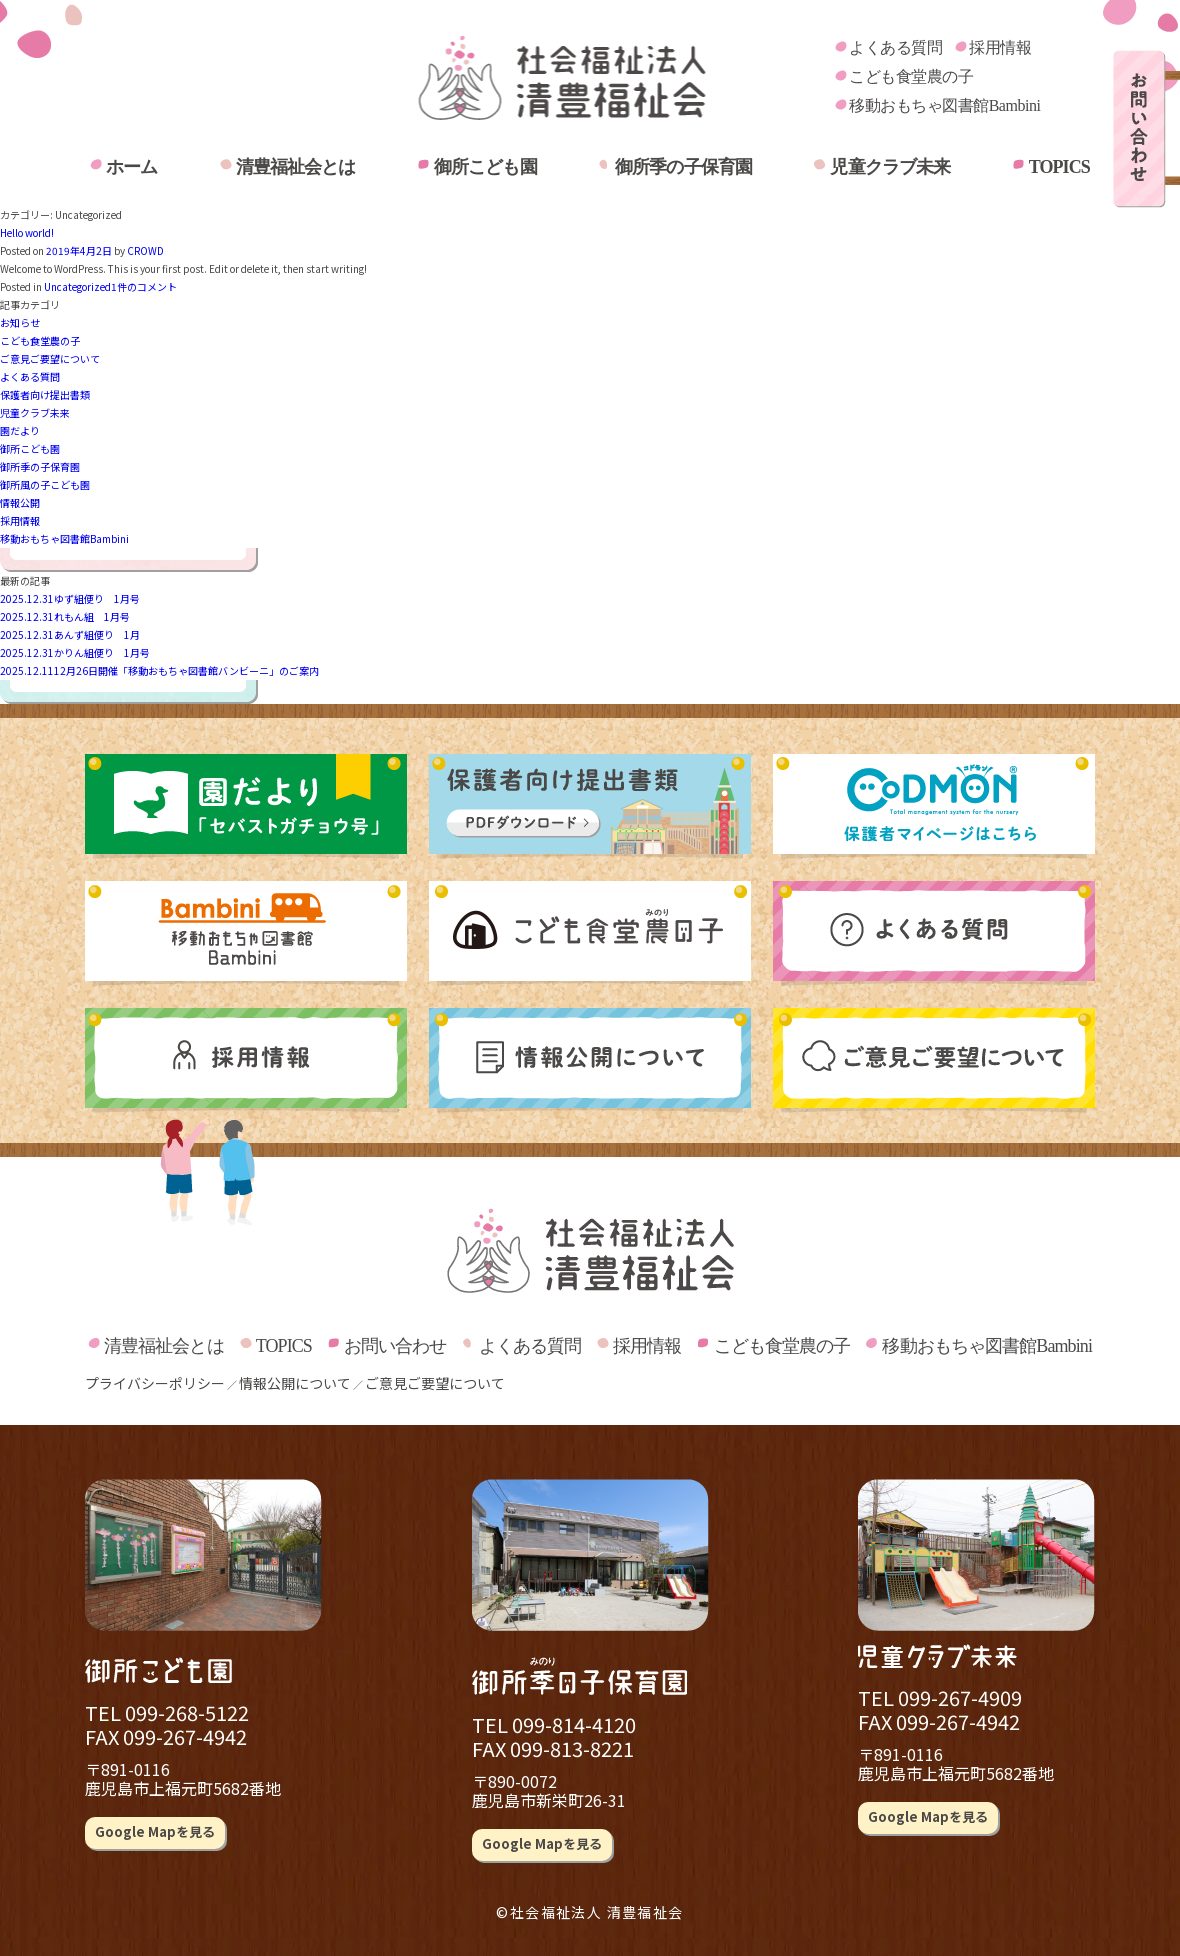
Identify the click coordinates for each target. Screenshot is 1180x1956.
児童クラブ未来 (890, 167)
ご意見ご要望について (50, 358)
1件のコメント (144, 286)
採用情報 (1000, 47)
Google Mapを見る (155, 1831)
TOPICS (1059, 167)
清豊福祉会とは (296, 167)
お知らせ (20, 322)
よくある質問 (895, 47)
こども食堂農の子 (911, 76)
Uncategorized (77, 286)
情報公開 (20, 502)
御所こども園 (485, 167)
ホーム (131, 167)
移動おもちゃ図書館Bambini (944, 105)
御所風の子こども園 (45, 484)
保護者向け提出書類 (45, 394)
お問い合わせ (395, 1346)
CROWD (145, 250)
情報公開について (295, 1383)
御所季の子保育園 (683, 167)
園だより (20, 430)
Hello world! (27, 232)
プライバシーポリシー (155, 1383)
